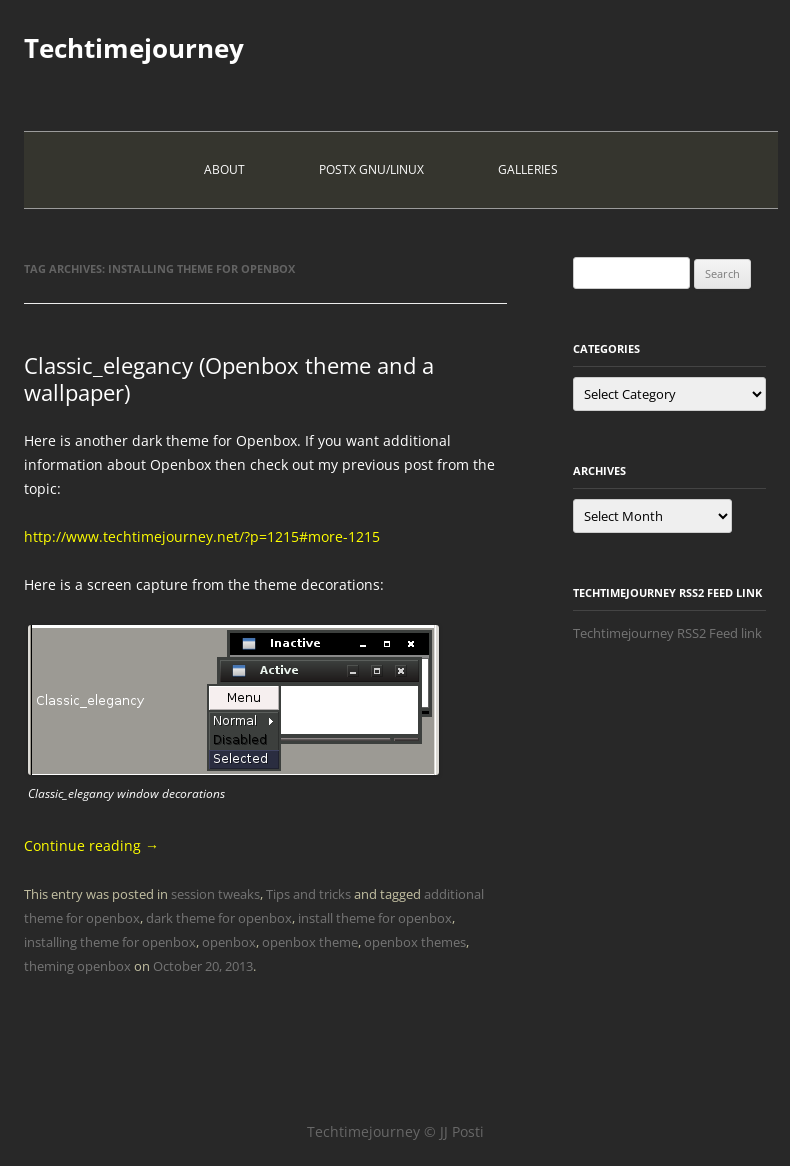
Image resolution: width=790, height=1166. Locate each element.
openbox (229, 942)
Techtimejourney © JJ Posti (395, 1131)
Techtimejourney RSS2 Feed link (667, 633)
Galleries (528, 169)
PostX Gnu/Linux (371, 169)
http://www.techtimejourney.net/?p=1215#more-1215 (202, 536)
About (224, 169)
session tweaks (215, 894)
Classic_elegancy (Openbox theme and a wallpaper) (229, 378)
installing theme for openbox (110, 942)
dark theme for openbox (219, 918)
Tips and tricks (308, 894)
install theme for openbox (375, 918)
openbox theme (310, 942)
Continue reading (91, 845)
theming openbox (77, 966)
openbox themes (415, 942)
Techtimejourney (134, 48)
